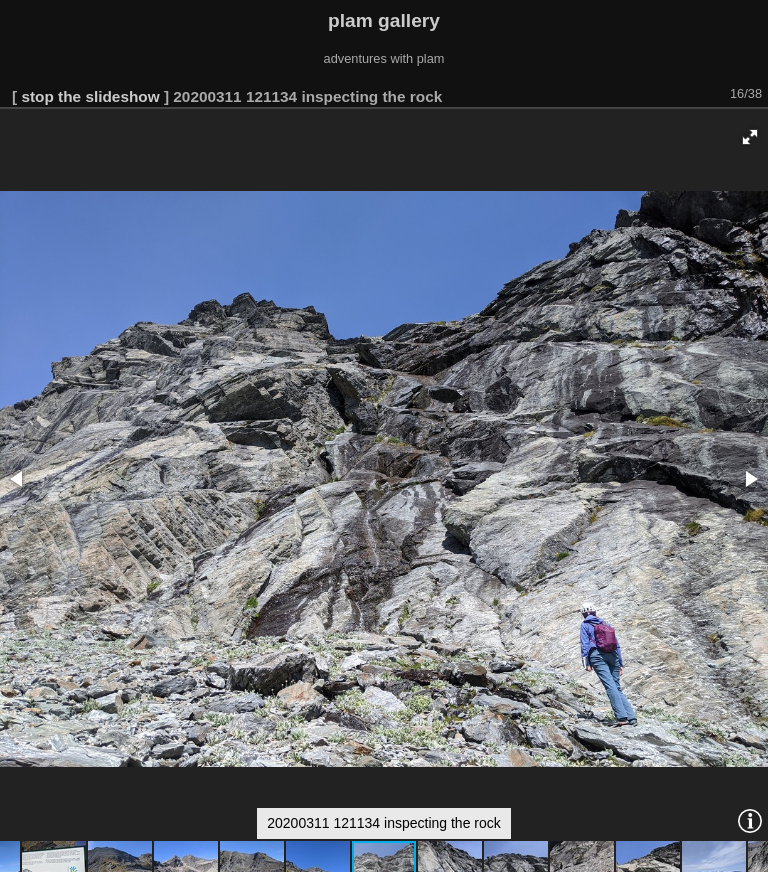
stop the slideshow (90, 96)
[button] (750, 137)
